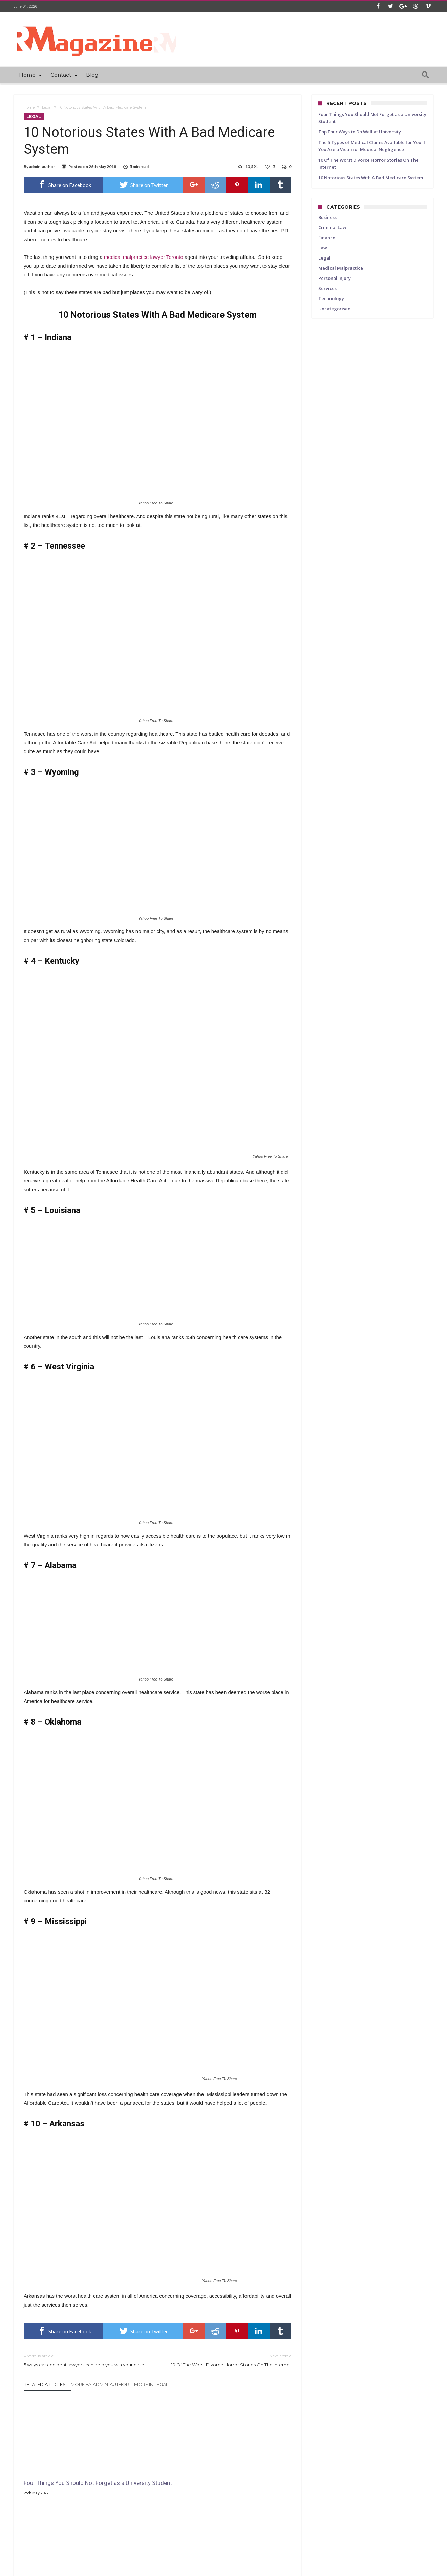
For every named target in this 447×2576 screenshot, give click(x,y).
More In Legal (151, 2384)
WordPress (127, 2570)
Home (29, 107)
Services (327, 288)
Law (322, 248)
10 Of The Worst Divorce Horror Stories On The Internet (229, 2360)
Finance (326, 237)
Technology (331, 298)
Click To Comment (157, 2536)
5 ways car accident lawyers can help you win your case (85, 2360)
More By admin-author (100, 2384)
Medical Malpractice (340, 268)
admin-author (42, 166)
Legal (46, 107)
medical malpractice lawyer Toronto (143, 257)
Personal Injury (334, 278)
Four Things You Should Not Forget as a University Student (62, 2470)
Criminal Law (332, 227)
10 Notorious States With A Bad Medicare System (370, 177)
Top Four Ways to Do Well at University (151, 2470)
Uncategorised (334, 309)
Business (327, 217)
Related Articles (45, 2384)
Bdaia (173, 2570)
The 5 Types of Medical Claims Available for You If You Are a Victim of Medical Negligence (245, 2474)
